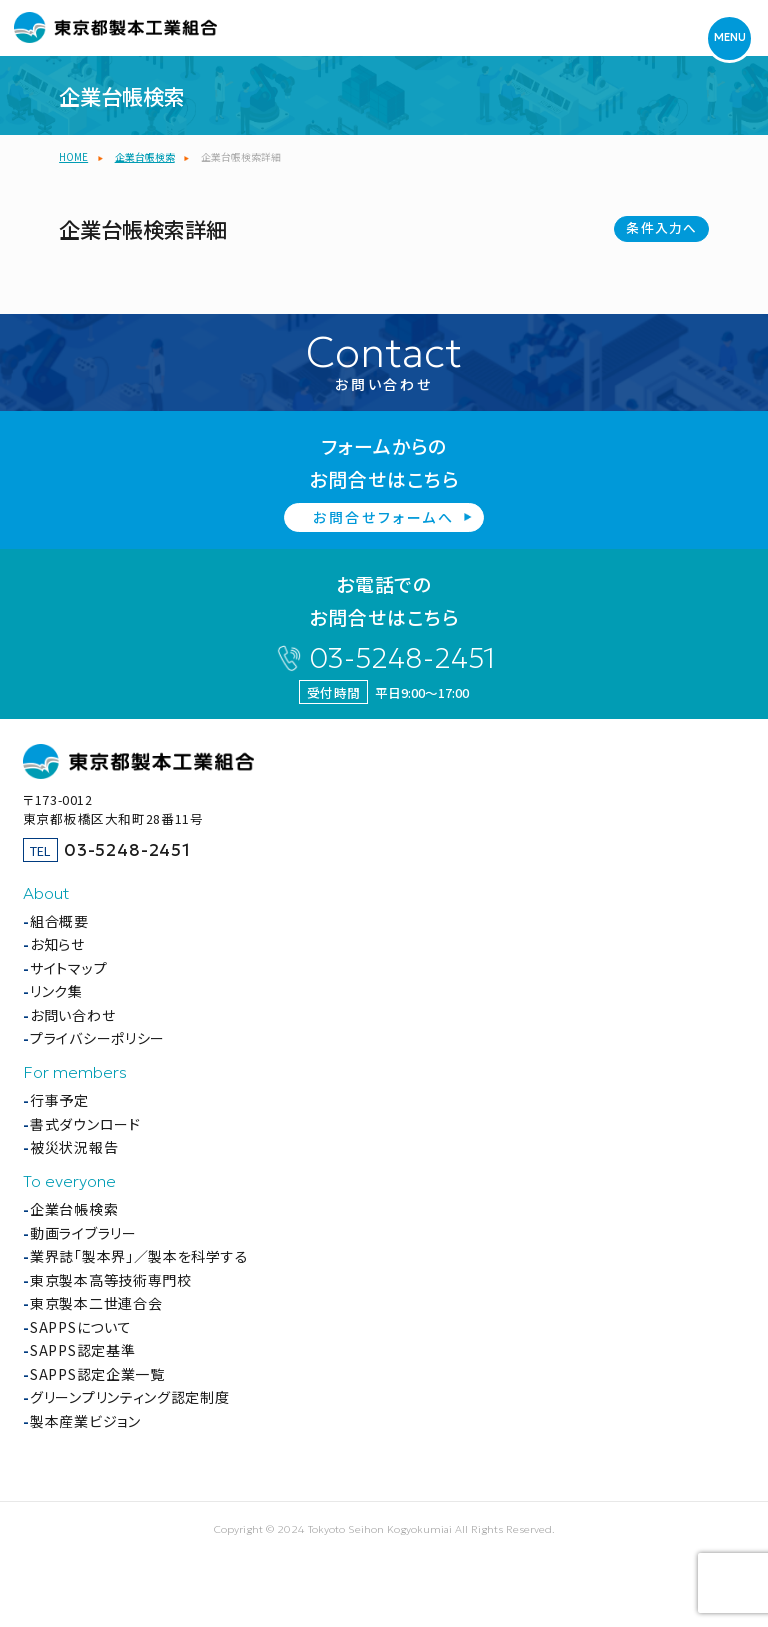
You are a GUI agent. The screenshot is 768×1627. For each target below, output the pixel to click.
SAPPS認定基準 (82, 1350)
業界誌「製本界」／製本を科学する (139, 1256)
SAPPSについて (80, 1327)
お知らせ (57, 944)
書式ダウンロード (85, 1124)
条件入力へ (661, 227)
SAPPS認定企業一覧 (97, 1374)
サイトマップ (68, 968)
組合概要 (59, 921)
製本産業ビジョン (85, 1421)
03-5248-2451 (402, 658)
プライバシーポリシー (97, 1038)
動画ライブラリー (83, 1233)
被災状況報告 (74, 1147)
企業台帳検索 (74, 1209)
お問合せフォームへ (384, 517)
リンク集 (56, 991)
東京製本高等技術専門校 (111, 1280)
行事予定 (59, 1100)
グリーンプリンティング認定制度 (130, 1397)
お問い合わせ (72, 1015)
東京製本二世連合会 (96, 1303)
